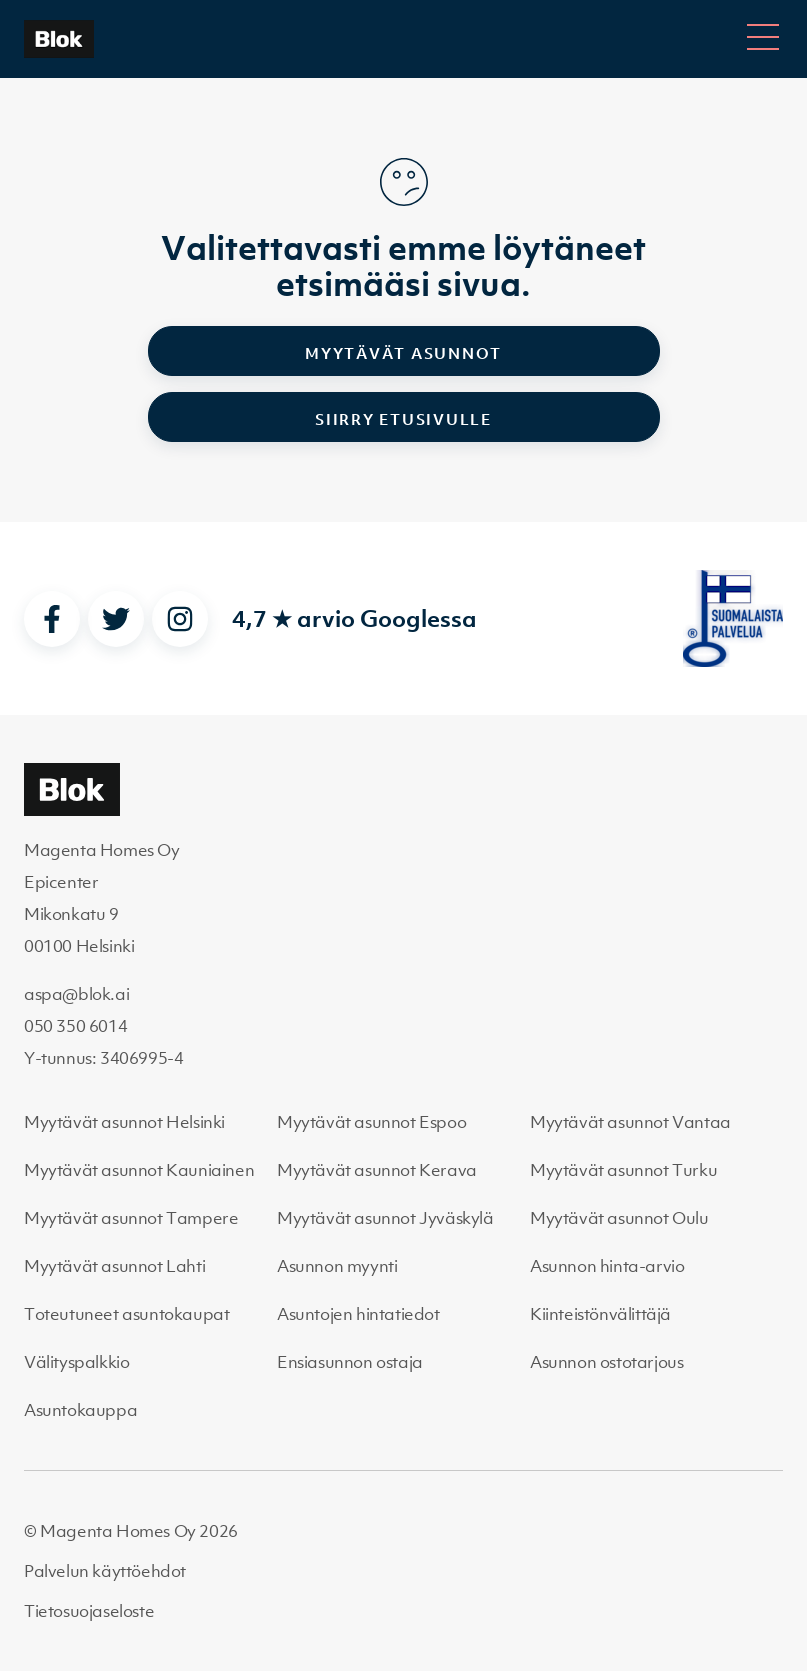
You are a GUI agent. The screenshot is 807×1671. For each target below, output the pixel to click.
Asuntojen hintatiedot (358, 1314)
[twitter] (116, 619)
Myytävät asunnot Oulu (619, 1218)
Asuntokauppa (80, 1410)
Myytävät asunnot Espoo (371, 1122)
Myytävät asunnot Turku (623, 1170)
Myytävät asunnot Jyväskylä (385, 1218)
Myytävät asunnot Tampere (131, 1218)
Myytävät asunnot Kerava (377, 1170)
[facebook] (52, 619)
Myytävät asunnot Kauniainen (139, 1170)
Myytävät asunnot (403, 353)
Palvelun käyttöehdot (105, 1571)
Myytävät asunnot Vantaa (630, 1122)
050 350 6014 (75, 1026)
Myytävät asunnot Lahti (114, 1266)
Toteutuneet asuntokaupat (126, 1314)
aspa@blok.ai (76, 994)
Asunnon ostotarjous (606, 1362)
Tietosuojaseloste (89, 1611)
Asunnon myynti (337, 1266)
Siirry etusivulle (403, 419)
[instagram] (180, 619)
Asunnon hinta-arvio (607, 1266)
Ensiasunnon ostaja (350, 1362)
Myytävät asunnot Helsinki (124, 1122)
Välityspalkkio (76, 1362)
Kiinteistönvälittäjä (600, 1314)
